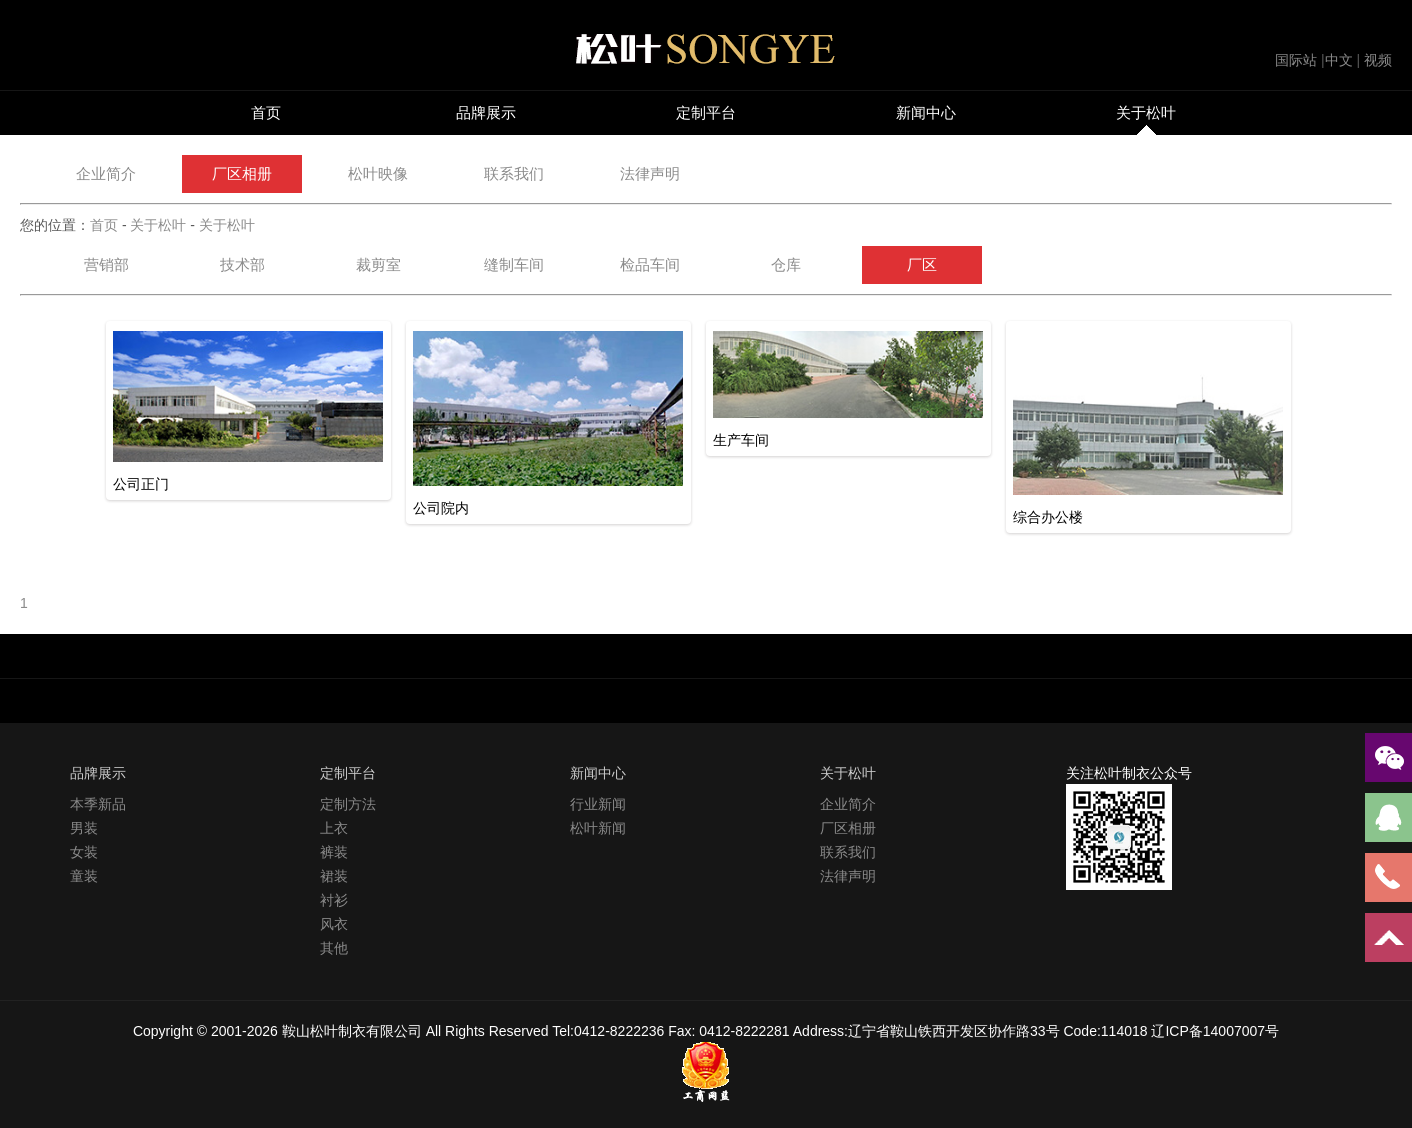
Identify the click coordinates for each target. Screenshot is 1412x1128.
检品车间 (650, 264)
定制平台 (706, 112)
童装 (84, 876)
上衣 (334, 828)
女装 (84, 852)
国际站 (1296, 60)
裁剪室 (378, 264)
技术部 (242, 264)
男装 (84, 828)
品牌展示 (486, 112)
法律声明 (650, 173)
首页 (266, 112)
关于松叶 (1146, 112)
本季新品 (98, 804)
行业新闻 (598, 804)
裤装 (334, 852)
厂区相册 (242, 173)
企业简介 (106, 173)
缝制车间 (514, 264)
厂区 (922, 264)
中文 (1339, 60)
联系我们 (514, 173)
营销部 (106, 264)
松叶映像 (378, 173)
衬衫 (334, 900)
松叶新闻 (598, 828)
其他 (334, 948)
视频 (1378, 60)
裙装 (334, 876)
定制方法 (348, 804)
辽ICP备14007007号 (1215, 1031)
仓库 (786, 264)
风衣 (334, 924)
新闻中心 (926, 112)
